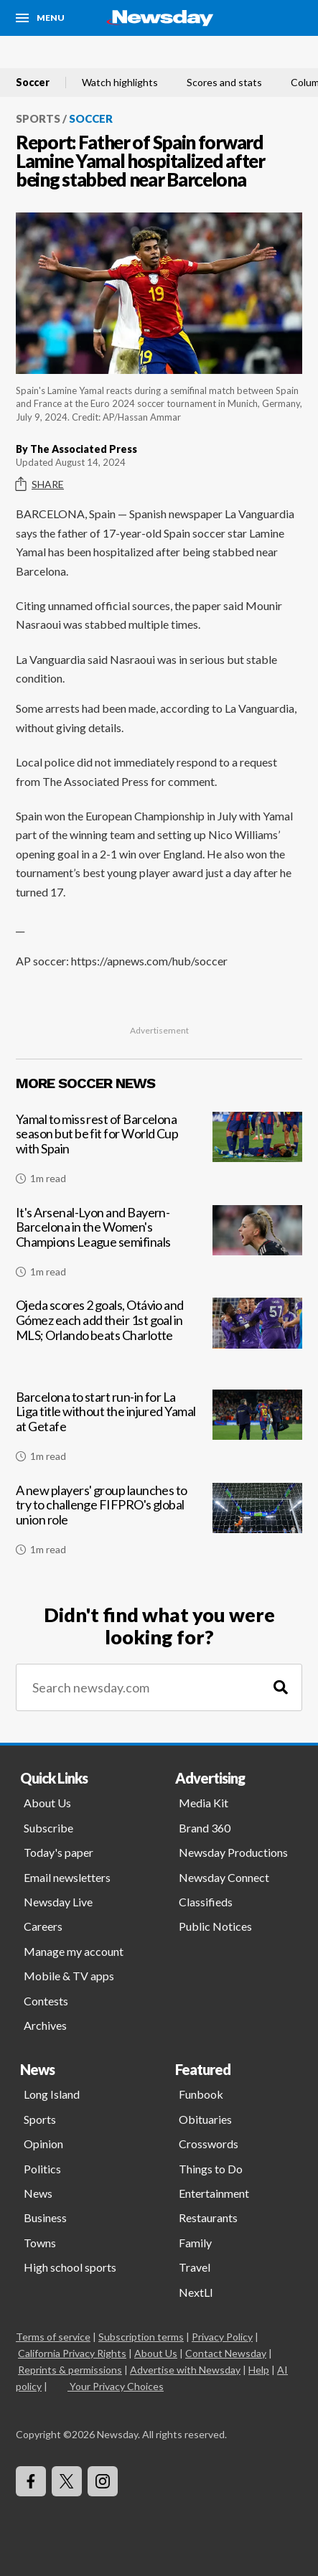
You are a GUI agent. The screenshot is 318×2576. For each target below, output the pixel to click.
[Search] (280, 1688)
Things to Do (211, 2168)
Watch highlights (120, 82)
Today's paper (58, 1852)
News (38, 2193)
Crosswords (208, 2143)
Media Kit (203, 1802)
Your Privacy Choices (115, 2386)
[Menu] (40, 18)
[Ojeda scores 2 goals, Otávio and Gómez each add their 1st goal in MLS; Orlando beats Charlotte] (159, 1339)
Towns (40, 2242)
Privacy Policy (222, 2337)
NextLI (196, 2292)
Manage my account (73, 1951)
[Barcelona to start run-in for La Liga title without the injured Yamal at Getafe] (159, 1432)
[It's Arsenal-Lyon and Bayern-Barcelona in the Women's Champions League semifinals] (159, 1247)
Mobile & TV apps (69, 1975)
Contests (46, 2001)
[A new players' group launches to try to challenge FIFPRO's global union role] (159, 1525)
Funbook (201, 2094)
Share (40, 484)
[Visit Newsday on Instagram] (103, 2481)
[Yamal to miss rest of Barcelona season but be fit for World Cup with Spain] (159, 1154)
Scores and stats (224, 82)
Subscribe (48, 1828)
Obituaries (205, 2119)
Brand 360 (204, 1828)
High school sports (70, 2267)
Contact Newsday (225, 2353)
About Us (47, 1802)
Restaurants (208, 2217)
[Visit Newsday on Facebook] (31, 2481)
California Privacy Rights (72, 2353)
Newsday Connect (224, 1877)
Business (45, 2217)
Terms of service (53, 2337)
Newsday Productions (233, 1852)
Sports (38, 118)
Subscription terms (141, 2337)
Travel (194, 2267)
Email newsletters (67, 1877)
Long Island (52, 2094)
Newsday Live (58, 1901)
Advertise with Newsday (185, 2370)
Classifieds (206, 1901)
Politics (42, 2168)
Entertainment (214, 2193)
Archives (45, 2025)
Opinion (43, 2143)
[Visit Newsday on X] (67, 2481)
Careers (43, 1926)
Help (258, 2370)
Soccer (33, 82)
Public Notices (215, 1926)
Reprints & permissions (70, 2370)
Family (195, 2242)
